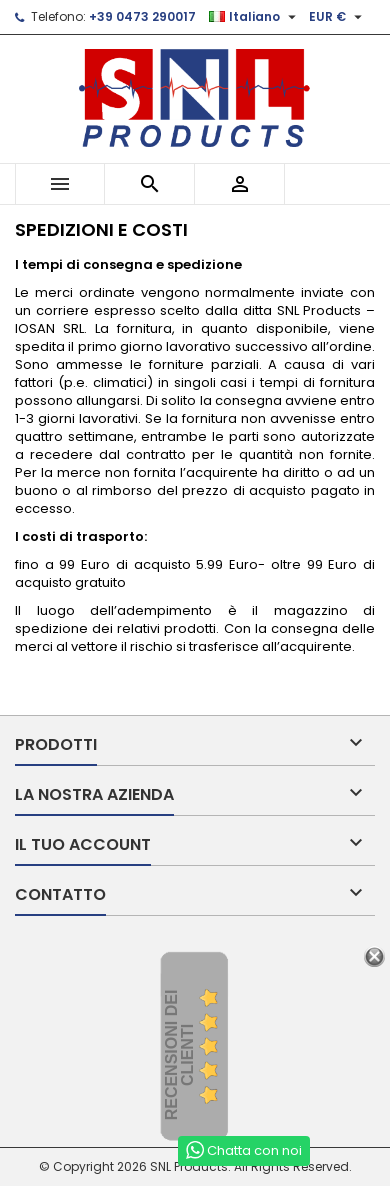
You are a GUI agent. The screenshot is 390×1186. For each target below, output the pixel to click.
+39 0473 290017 (142, 16)
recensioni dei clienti (179, 1054)
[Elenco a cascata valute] (338, 17)
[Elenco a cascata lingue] (255, 17)
